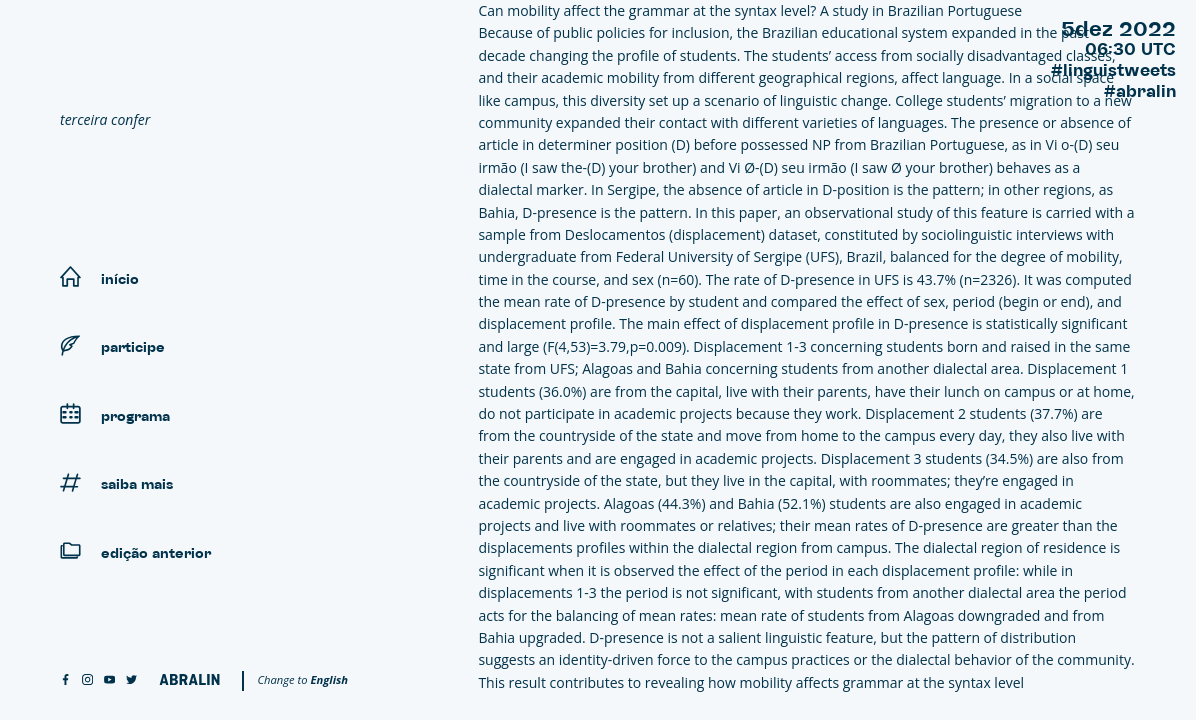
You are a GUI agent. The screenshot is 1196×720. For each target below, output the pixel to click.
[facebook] (65, 680)
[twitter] (131, 680)
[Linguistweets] (210, 66)
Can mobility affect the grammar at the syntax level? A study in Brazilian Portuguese (750, 10)
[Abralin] (189, 679)
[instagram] (87, 680)
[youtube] (109, 680)
